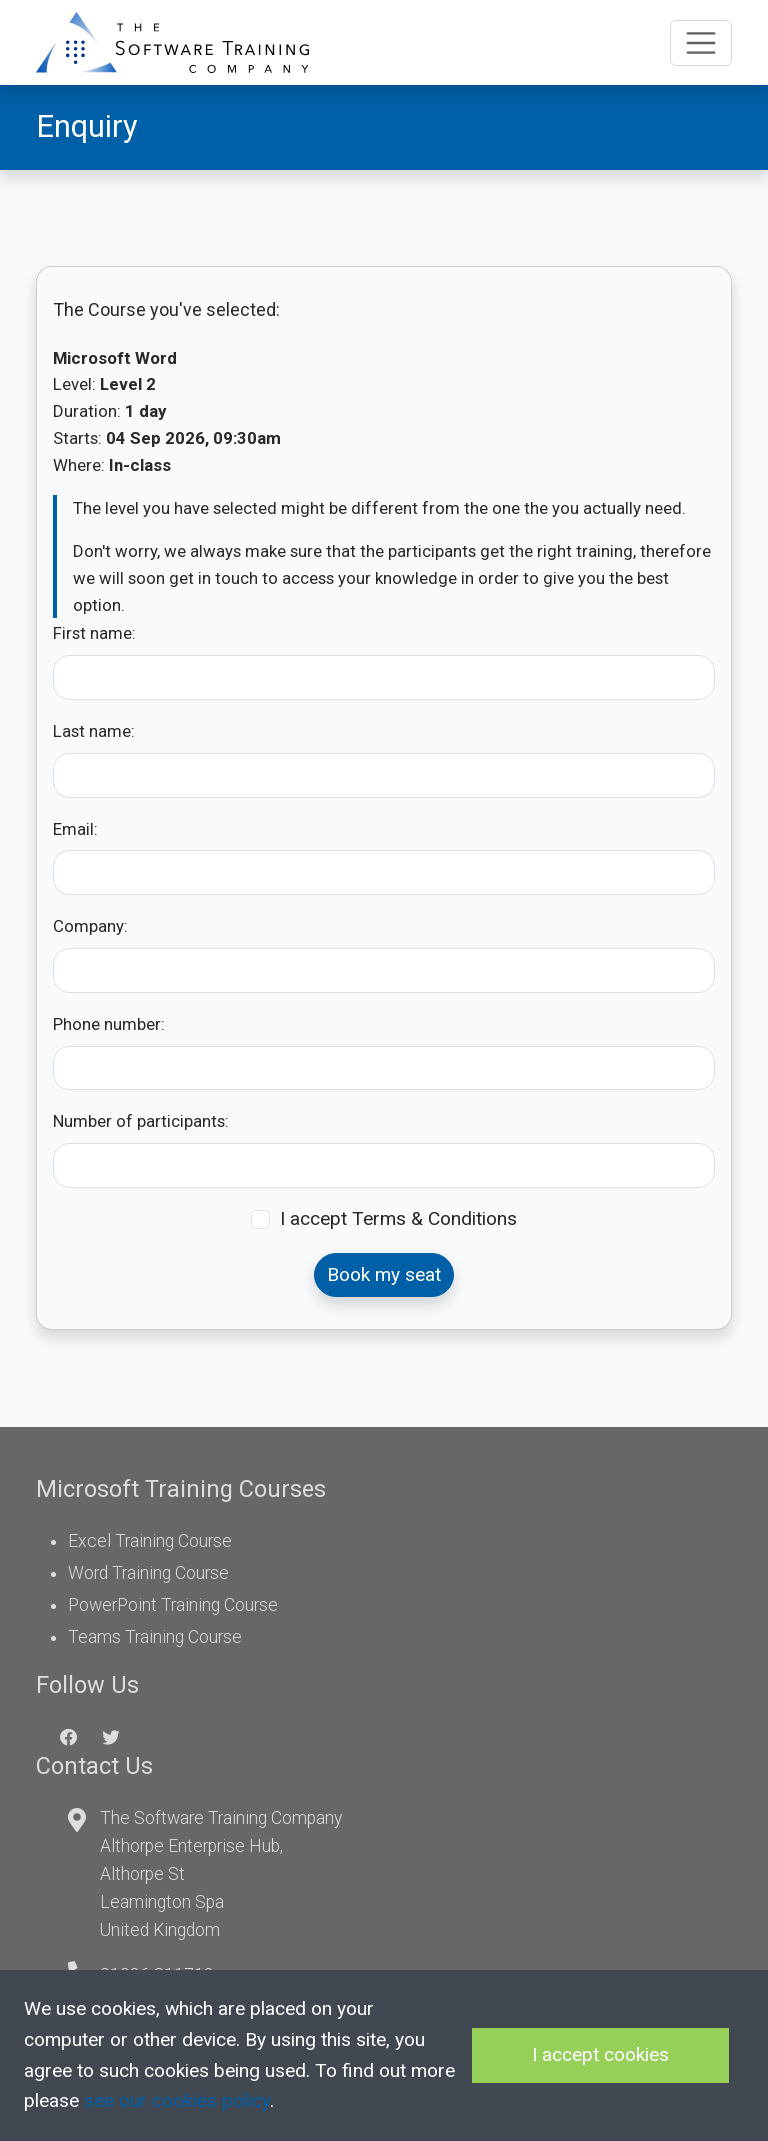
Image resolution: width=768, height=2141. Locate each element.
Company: (90, 926)
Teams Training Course (155, 1637)
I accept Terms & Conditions (398, 1218)
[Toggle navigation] (701, 43)
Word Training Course (148, 1573)
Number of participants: (141, 1121)
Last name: (94, 731)
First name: (94, 633)
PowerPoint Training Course (173, 1605)
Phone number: (109, 1024)
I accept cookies (600, 2054)
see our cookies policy (177, 2100)
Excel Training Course (150, 1541)
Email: (75, 829)
